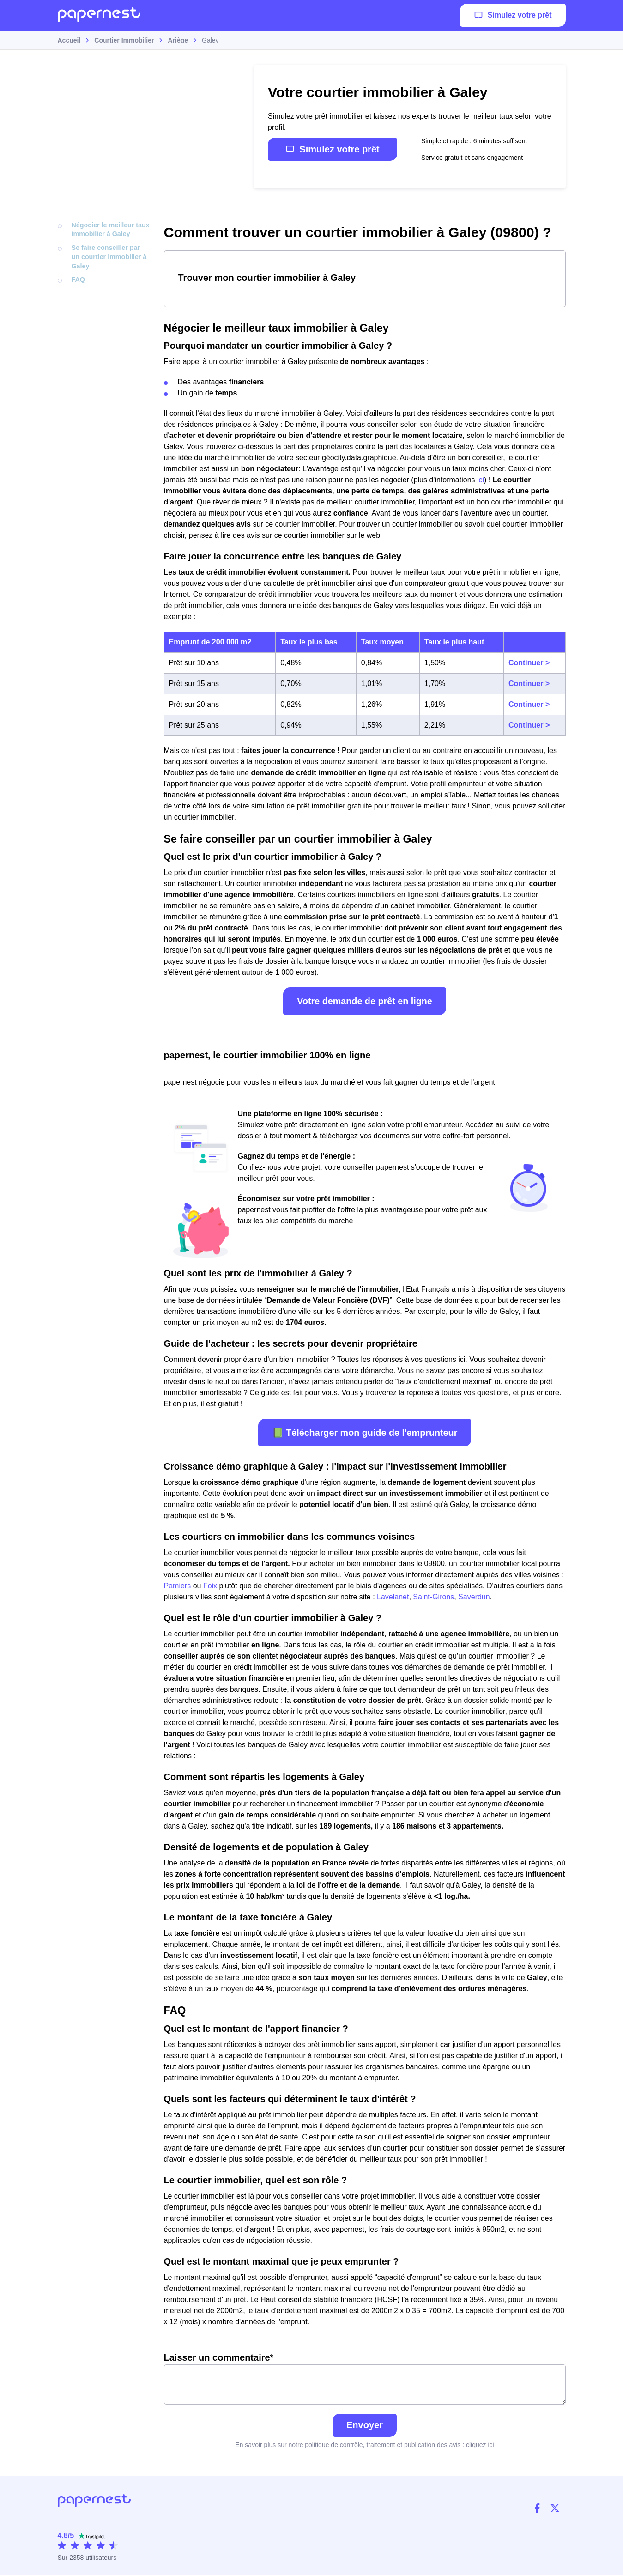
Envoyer (364, 2426)
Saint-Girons (433, 1597)
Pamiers (177, 1586)
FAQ (78, 278)
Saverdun (474, 1597)
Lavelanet (393, 1597)
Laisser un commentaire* (365, 2379)
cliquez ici (480, 2446)
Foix (210, 1586)
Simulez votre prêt (513, 16)
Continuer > (529, 663)
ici (480, 480)
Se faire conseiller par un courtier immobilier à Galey (110, 256)
